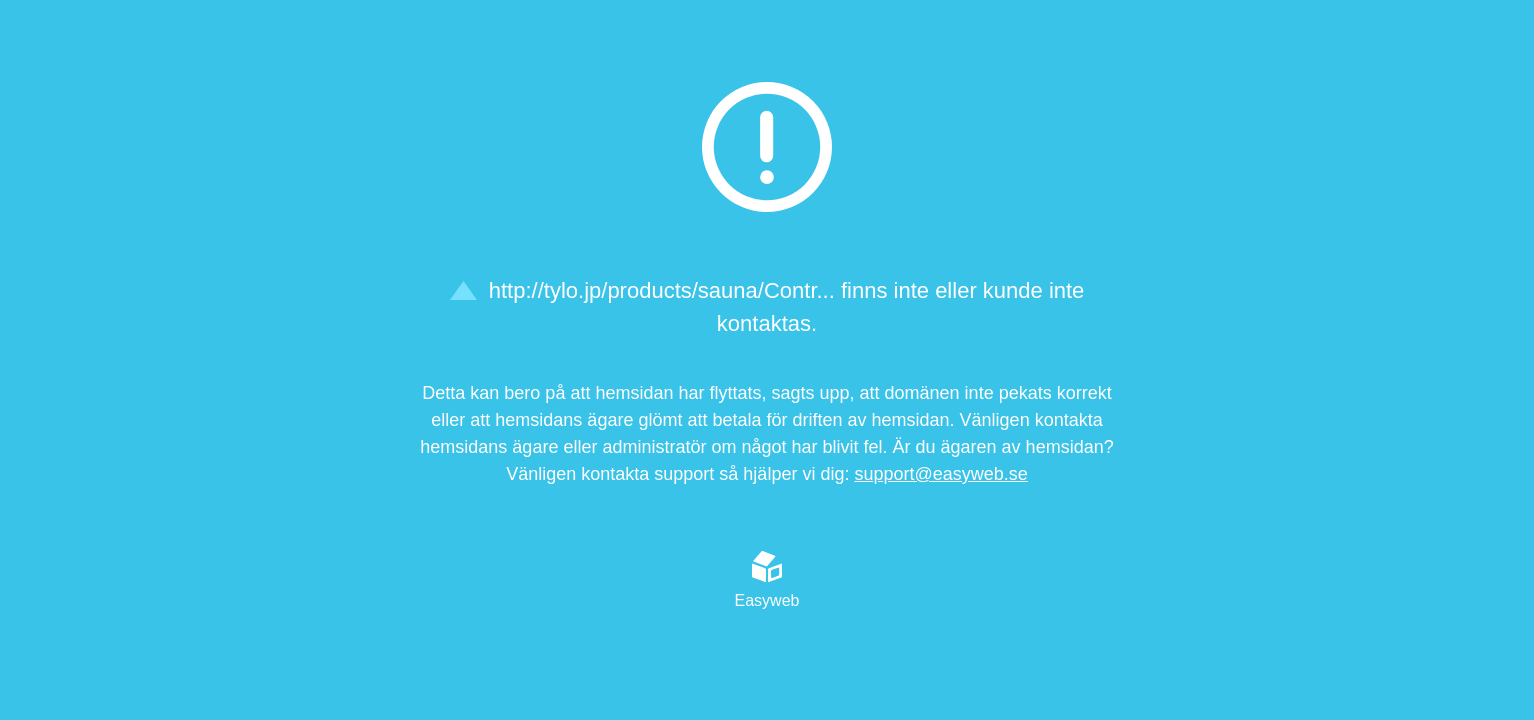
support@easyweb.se (940, 474)
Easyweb (767, 580)
